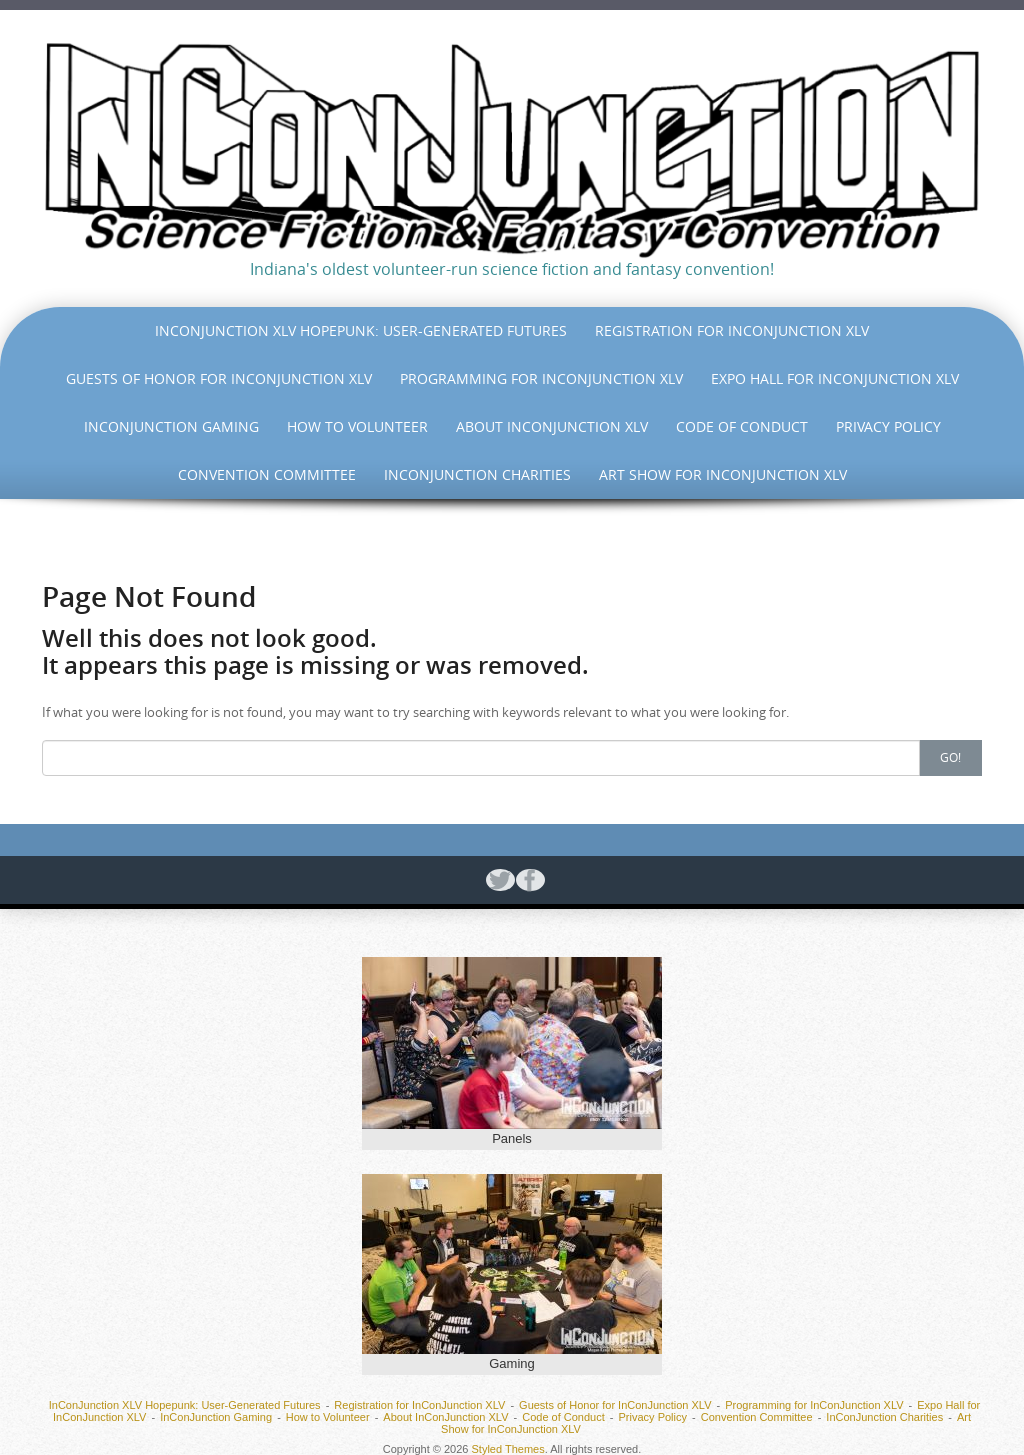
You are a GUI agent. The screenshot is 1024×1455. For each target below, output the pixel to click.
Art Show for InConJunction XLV (723, 474)
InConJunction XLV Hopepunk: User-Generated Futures (361, 330)
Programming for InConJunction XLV (541, 378)
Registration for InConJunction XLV (732, 330)
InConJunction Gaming (171, 426)
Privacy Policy (888, 426)
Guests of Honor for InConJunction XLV (219, 378)
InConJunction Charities (477, 474)
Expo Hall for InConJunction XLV (835, 378)
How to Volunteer (357, 426)
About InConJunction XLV (552, 426)
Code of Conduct (742, 426)
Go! (950, 757)
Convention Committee (267, 474)
